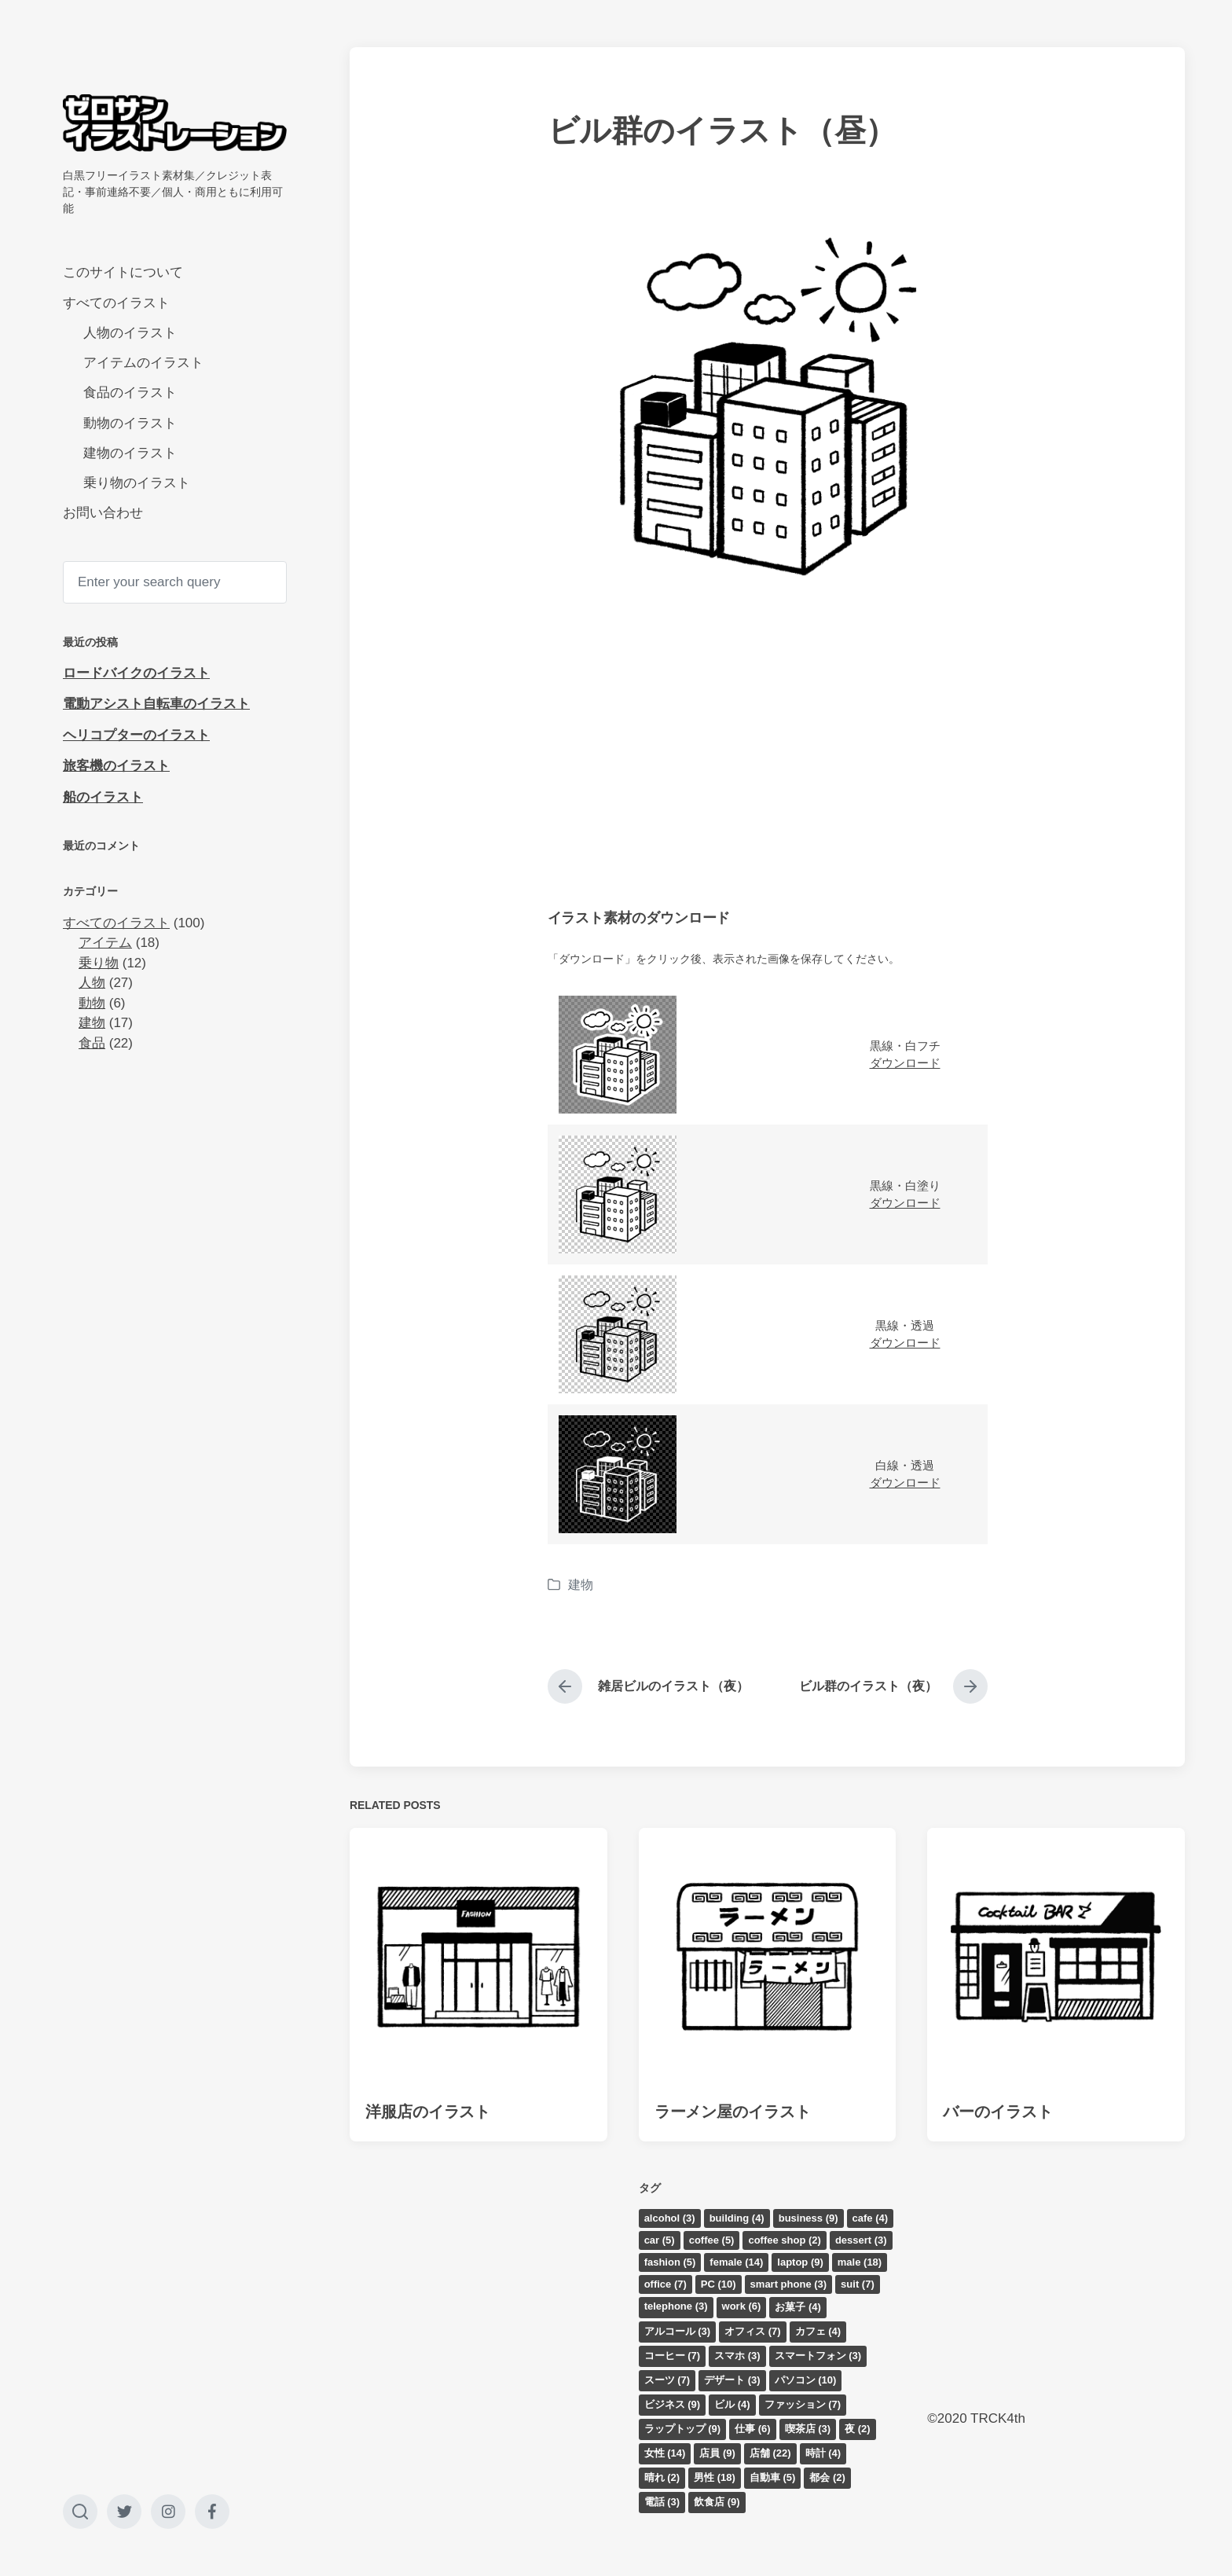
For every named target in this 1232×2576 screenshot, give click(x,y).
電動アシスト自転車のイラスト (156, 703)
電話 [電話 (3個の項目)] (662, 2502)
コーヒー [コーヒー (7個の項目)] (672, 2355)
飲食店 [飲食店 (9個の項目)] (717, 2502)
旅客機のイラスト (116, 765)
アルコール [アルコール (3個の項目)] (677, 2331)
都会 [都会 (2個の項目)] (827, 2477)
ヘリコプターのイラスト (136, 735)
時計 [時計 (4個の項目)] (823, 2453)
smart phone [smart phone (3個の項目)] (788, 2284)
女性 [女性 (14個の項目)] (665, 2453)
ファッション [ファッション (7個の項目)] (803, 2404)
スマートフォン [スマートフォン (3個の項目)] (818, 2355)
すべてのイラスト (116, 302)
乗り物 (99, 963)
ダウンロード (905, 1063)
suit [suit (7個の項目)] (857, 2284)
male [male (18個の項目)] (860, 2262)
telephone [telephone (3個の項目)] (676, 2306)
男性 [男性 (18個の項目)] (714, 2477)
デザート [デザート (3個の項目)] (732, 2380)
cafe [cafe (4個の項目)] (870, 2218)
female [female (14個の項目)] (736, 2262)
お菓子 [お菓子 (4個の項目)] (798, 2307)
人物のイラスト (130, 332)
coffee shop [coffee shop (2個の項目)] (784, 2240)
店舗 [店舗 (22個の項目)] (770, 2453)
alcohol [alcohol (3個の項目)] (669, 2218)
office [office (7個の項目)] (665, 2284)
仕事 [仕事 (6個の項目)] (753, 2429)
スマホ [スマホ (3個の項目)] (737, 2355)
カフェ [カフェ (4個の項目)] (818, 2331)
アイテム (105, 942)
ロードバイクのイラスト (136, 673)
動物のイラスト (130, 423)
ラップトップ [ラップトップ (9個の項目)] (682, 2429)
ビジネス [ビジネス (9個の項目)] (672, 2404)
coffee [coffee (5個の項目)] (712, 2240)
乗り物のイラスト (136, 482)
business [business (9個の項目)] (808, 2218)
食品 (92, 1043)
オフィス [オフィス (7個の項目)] (752, 2331)
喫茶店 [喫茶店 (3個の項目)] (808, 2429)
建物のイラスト (130, 453)
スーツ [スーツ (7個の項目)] (667, 2380)
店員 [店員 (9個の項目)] (717, 2453)
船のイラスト (103, 797)
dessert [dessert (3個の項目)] (861, 2240)
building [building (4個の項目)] (737, 2218)
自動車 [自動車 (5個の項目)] (773, 2477)
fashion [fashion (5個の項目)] (670, 2262)
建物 (92, 1022)
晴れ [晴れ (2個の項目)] (662, 2477)
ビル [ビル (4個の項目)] (732, 2404)
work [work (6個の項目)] (741, 2306)
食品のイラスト (130, 392)
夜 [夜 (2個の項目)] (858, 2429)
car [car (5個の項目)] (659, 2240)
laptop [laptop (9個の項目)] (800, 2262)
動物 (92, 1003)
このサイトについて (123, 272)
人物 (92, 982)
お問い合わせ (103, 512)
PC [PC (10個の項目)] (718, 2284)
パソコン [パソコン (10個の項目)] (806, 2380)
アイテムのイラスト (143, 362)
